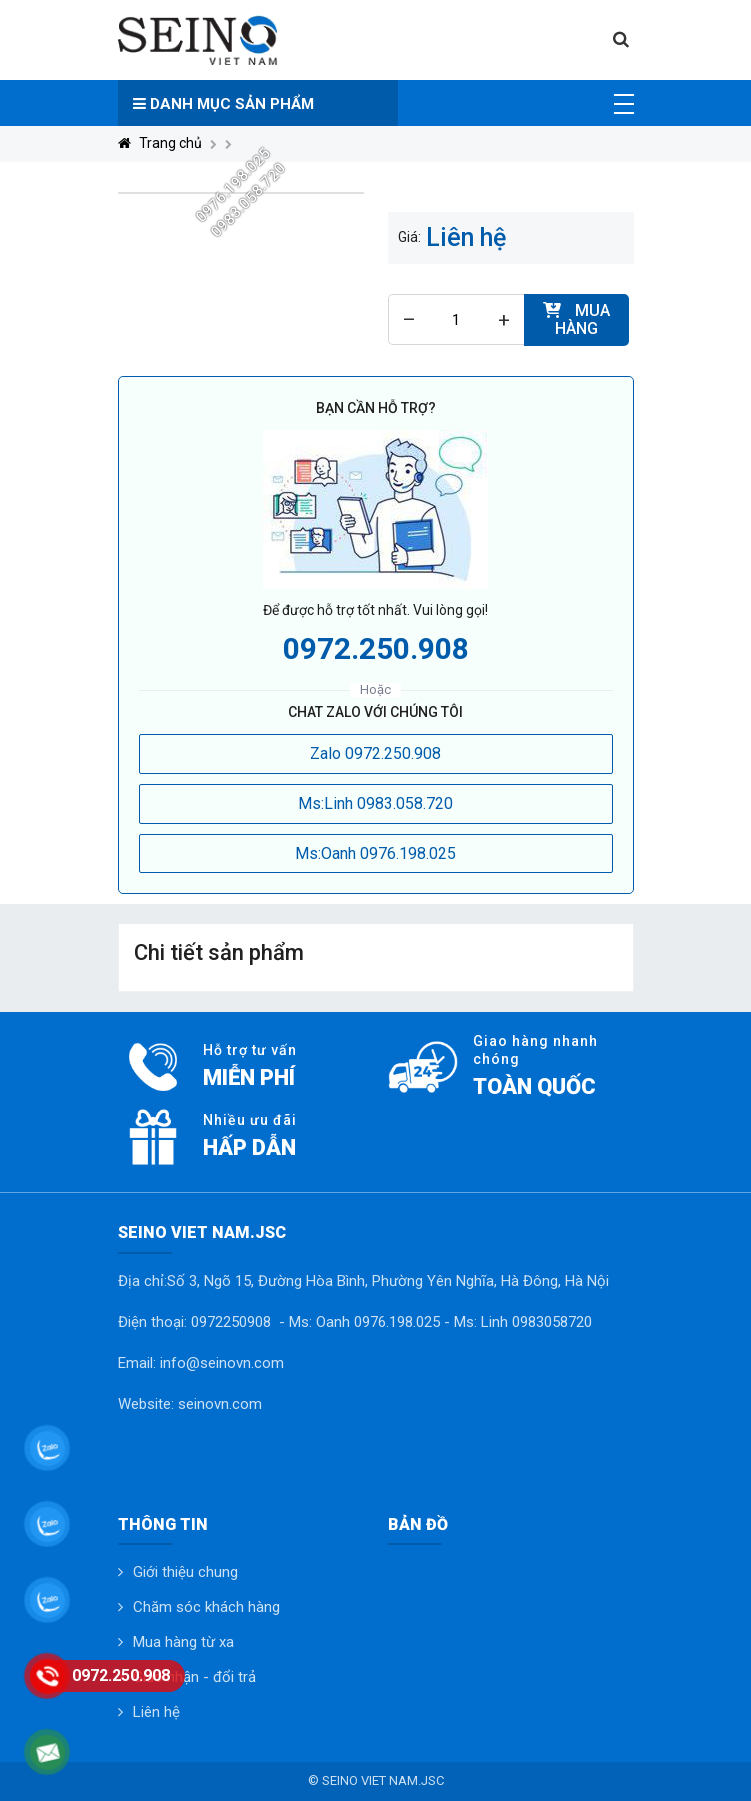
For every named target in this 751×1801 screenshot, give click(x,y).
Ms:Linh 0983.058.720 (375, 803)
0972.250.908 (376, 648)
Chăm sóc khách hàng (206, 1607)
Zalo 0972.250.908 (375, 753)
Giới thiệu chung (185, 1572)
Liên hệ (156, 1712)
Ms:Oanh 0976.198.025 (375, 853)
